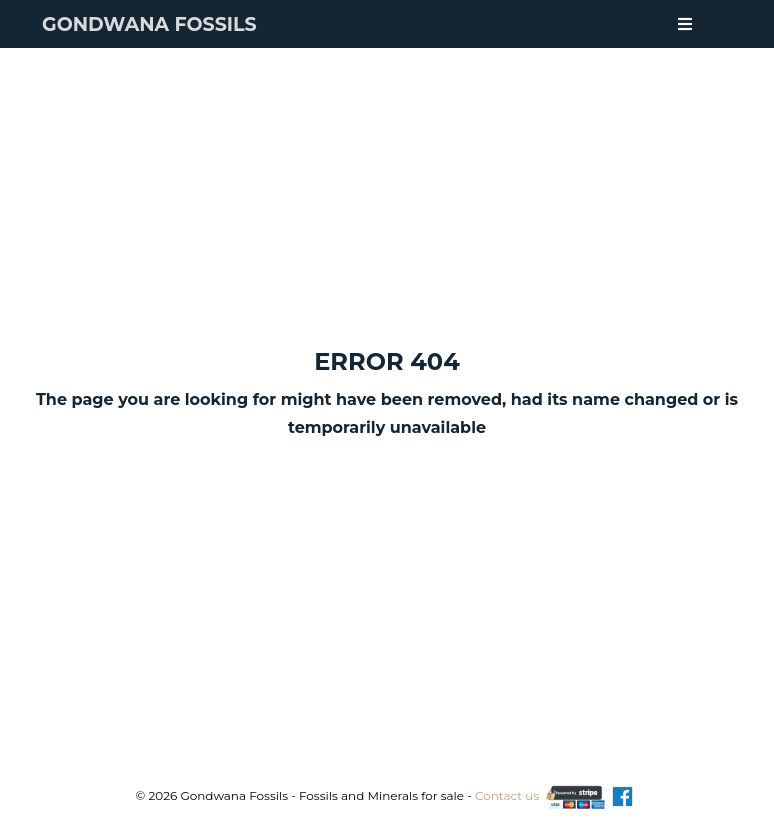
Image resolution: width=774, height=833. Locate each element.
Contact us (507, 795)
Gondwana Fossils (149, 24)
